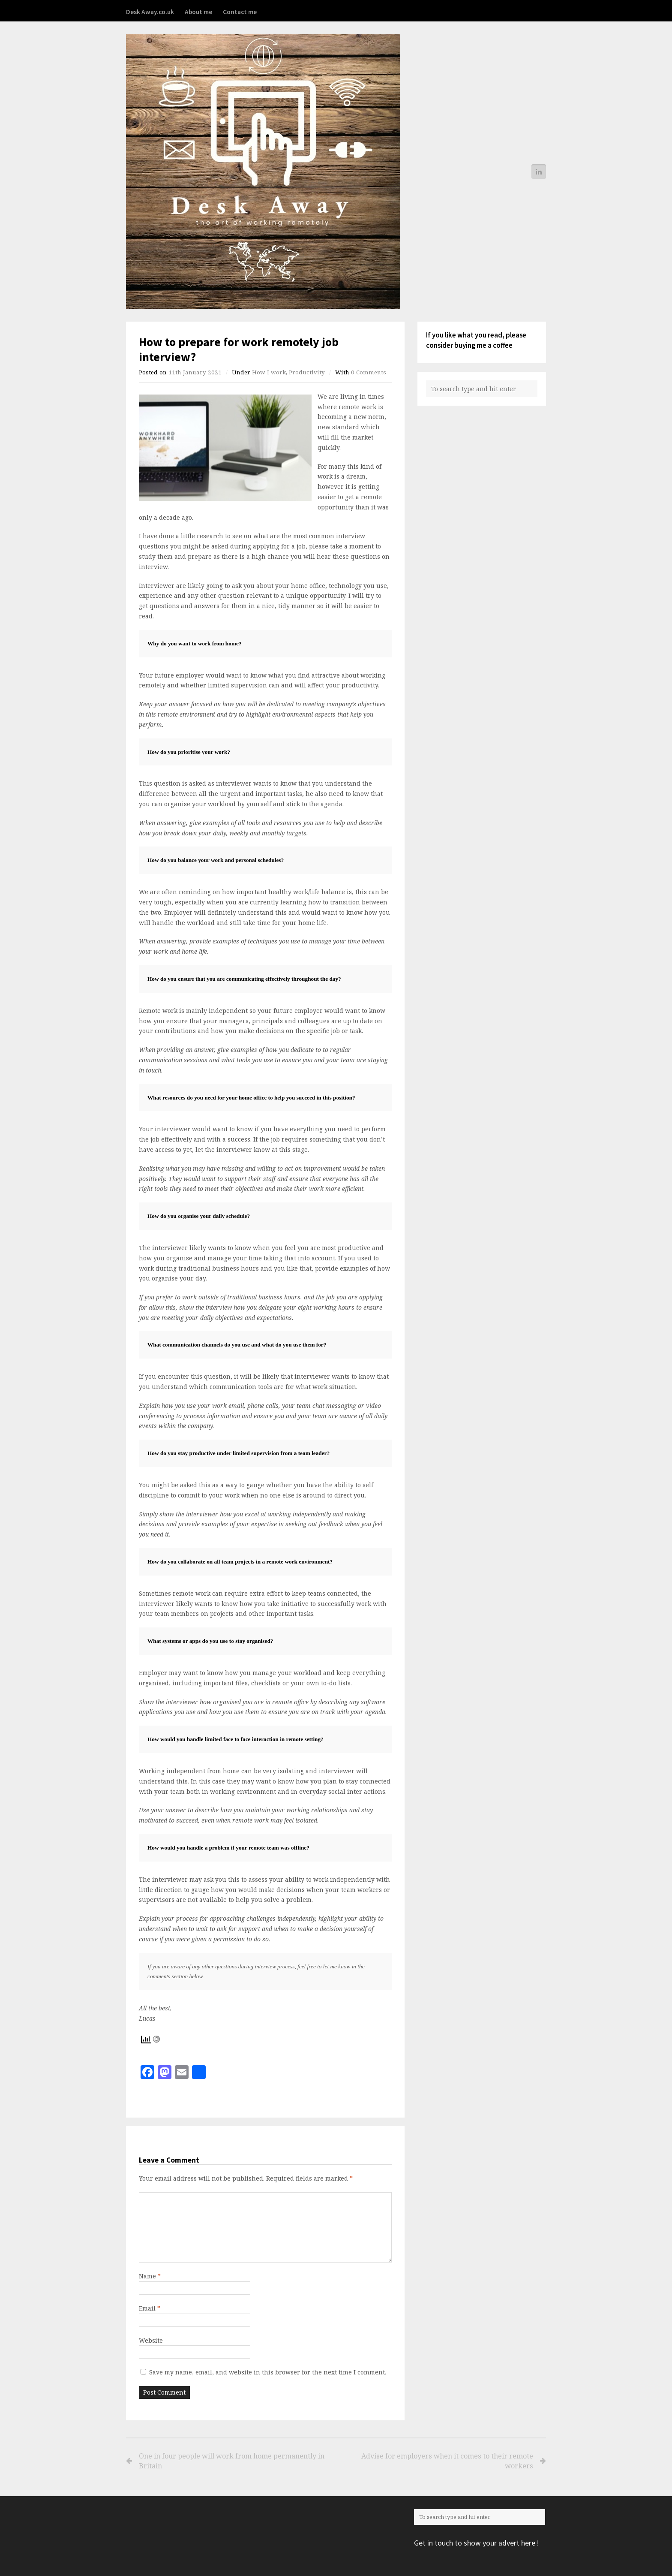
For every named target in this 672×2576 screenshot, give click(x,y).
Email (149, 2308)
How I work (269, 372)
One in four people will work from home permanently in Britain (231, 2461)
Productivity (307, 372)
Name (150, 2276)
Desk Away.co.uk (150, 12)
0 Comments (368, 372)
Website (151, 2340)
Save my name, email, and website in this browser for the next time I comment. (267, 2372)
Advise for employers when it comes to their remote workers (436, 2461)
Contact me (240, 12)
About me (198, 12)
